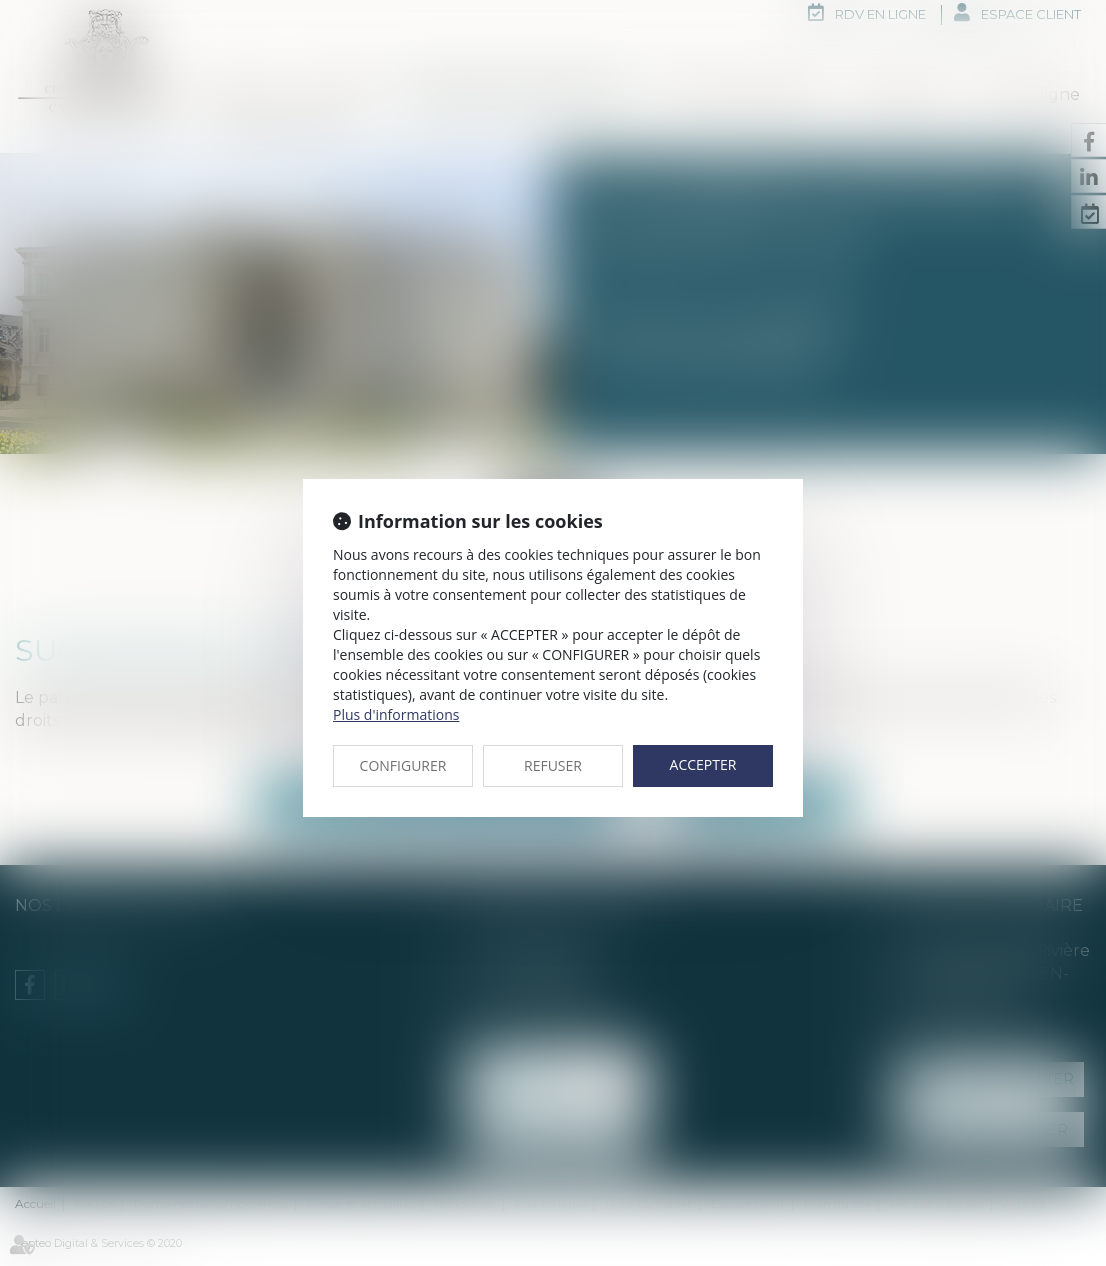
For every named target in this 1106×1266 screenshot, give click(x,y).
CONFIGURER (403, 765)
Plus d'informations (396, 714)
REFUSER (553, 765)
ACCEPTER (703, 764)
